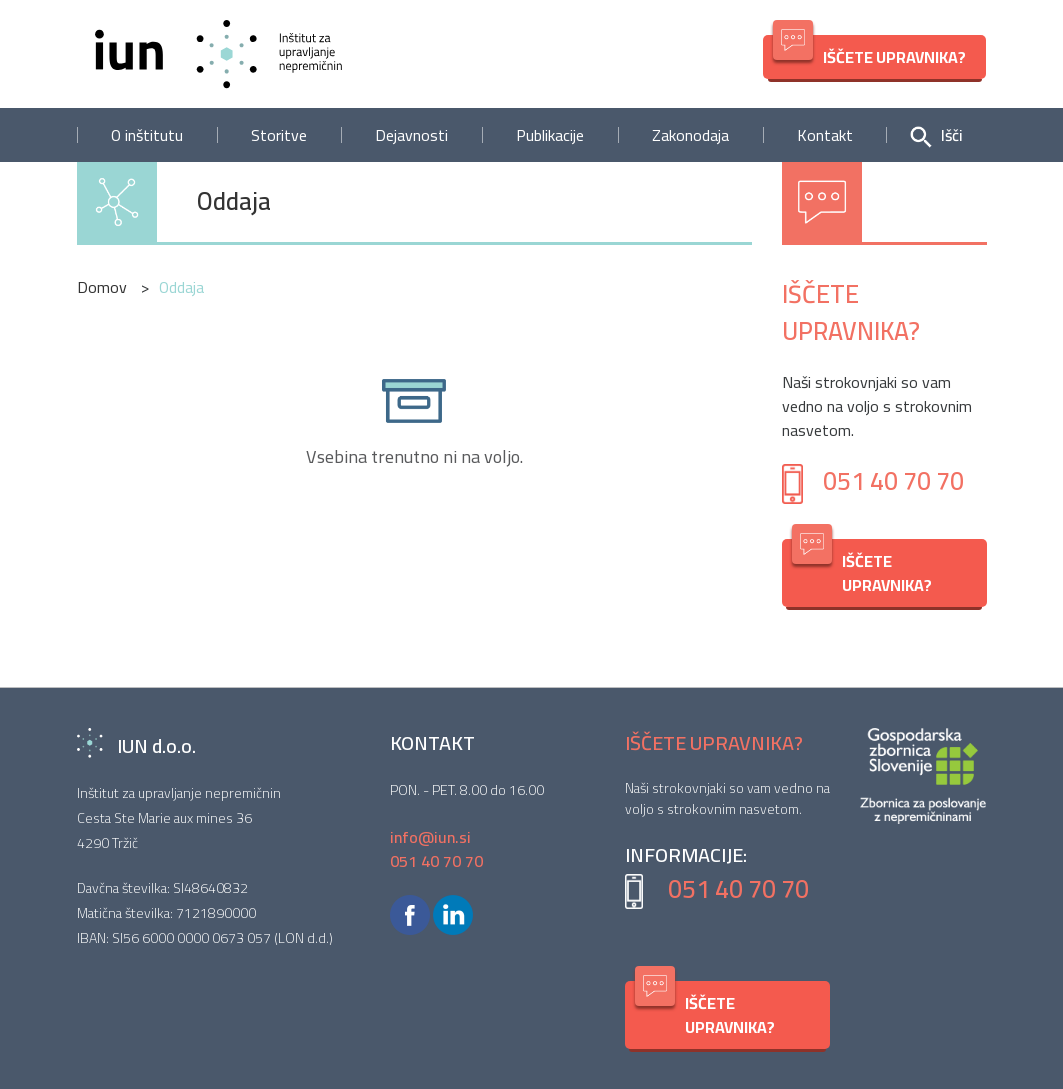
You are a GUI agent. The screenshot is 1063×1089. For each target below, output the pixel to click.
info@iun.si (430, 837)
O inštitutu (147, 135)
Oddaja (234, 202)
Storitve (279, 135)
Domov (104, 287)
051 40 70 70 (893, 480)
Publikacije (550, 135)
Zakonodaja (690, 135)
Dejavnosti (411, 135)
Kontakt (825, 135)
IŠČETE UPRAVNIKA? (869, 53)
